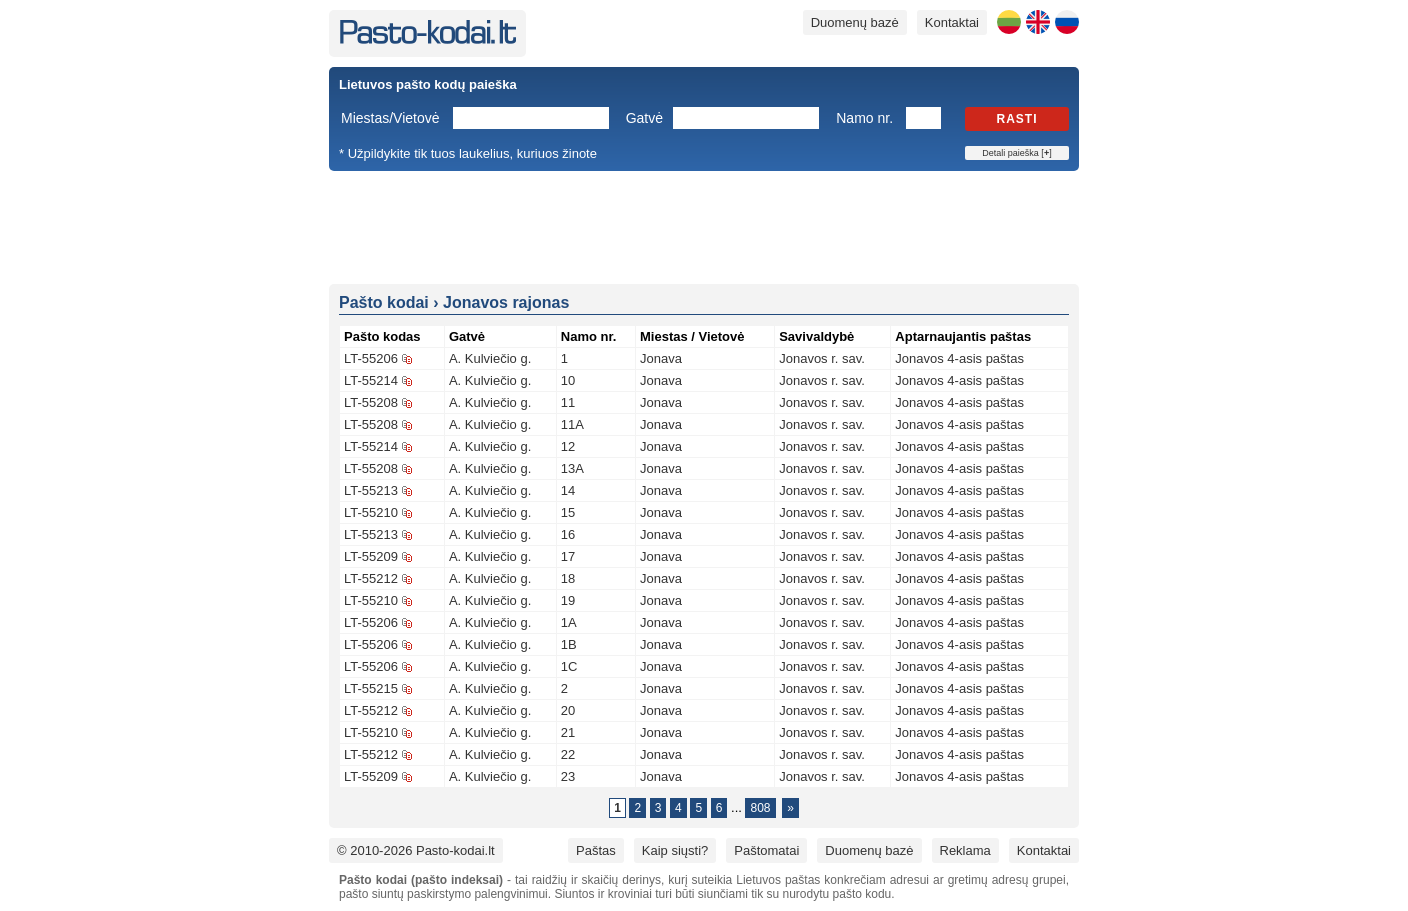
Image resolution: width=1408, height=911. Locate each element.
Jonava (661, 358)
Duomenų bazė (855, 22)
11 (568, 402)
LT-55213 (371, 490)
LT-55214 (371, 380)
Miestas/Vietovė (390, 118)
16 (568, 534)
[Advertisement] (704, 226)
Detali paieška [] (1016, 153)
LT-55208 (371, 402)
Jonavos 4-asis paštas (959, 358)
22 (568, 754)
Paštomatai (766, 850)
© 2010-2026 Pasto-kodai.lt (416, 850)
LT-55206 (371, 358)
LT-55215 (371, 688)
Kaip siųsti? (675, 850)
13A (572, 468)
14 (568, 490)
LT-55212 (371, 578)
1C (569, 666)
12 (568, 446)
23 (568, 776)
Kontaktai (952, 22)
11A (572, 424)
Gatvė (644, 118)
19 (568, 600)
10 (568, 380)
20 (568, 710)
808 (760, 808)
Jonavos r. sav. (822, 358)
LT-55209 (371, 556)
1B (569, 644)
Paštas (596, 850)
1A (569, 622)
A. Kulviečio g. (490, 358)
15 (568, 512)
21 (568, 732)
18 (568, 578)
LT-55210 (371, 512)
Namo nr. (864, 118)
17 (568, 556)
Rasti (1017, 119)
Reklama (965, 850)
